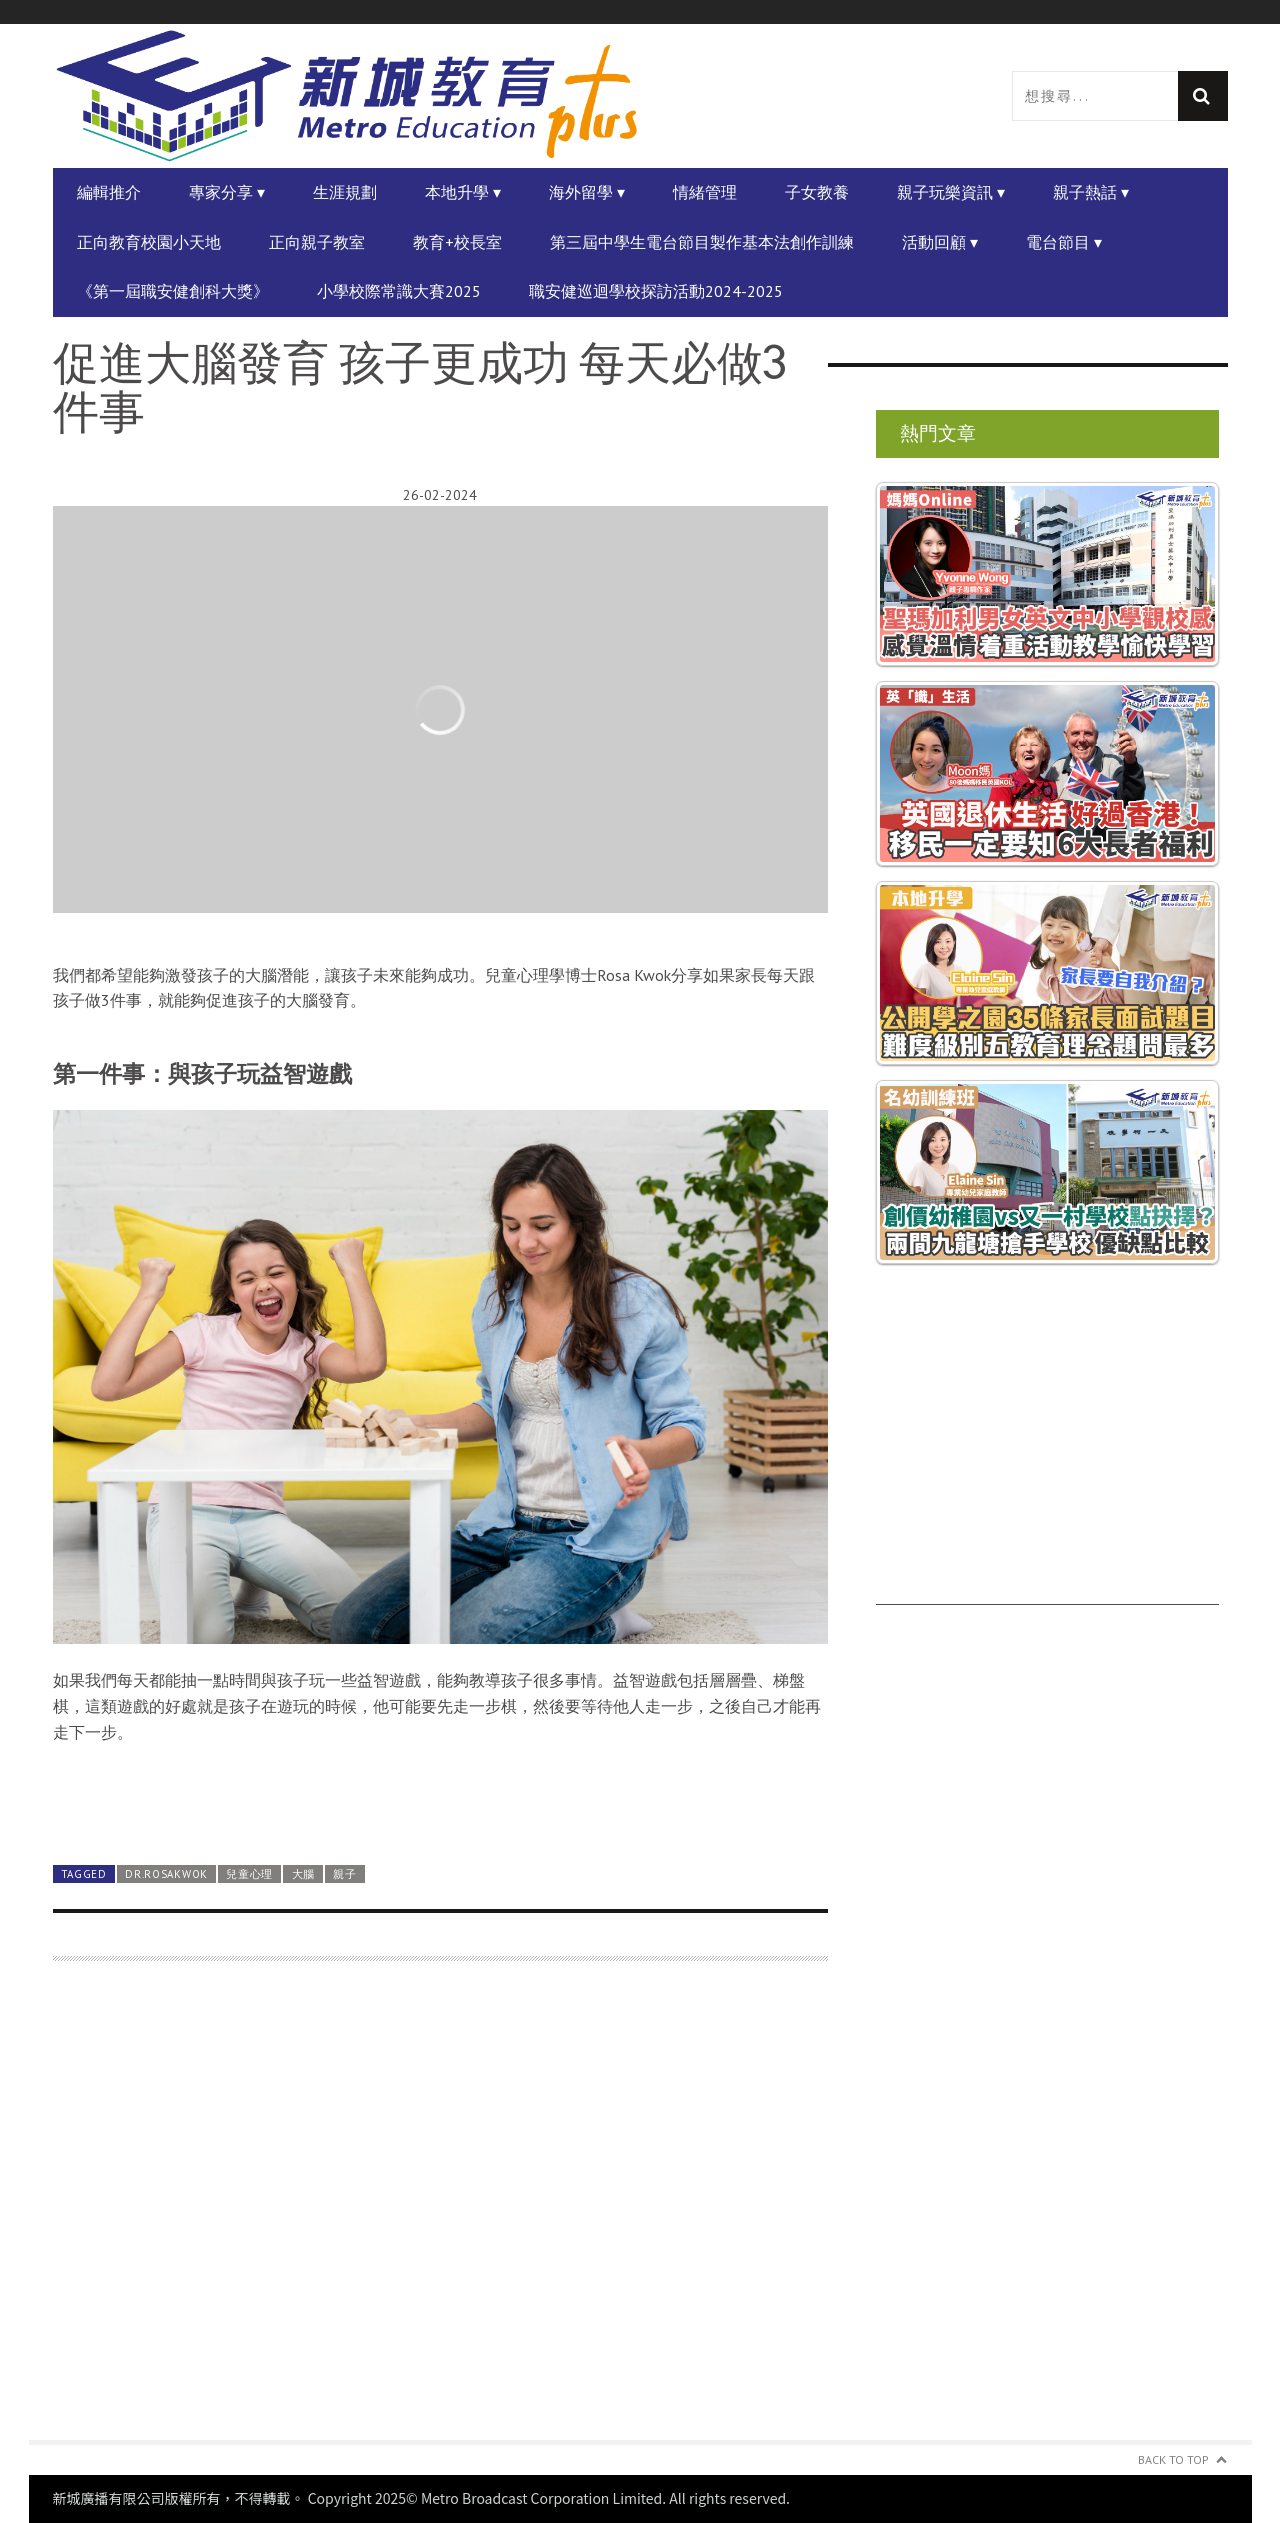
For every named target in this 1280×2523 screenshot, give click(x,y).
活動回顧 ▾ (940, 242)
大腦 (303, 1874)
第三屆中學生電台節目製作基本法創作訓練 (702, 242)
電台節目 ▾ (1064, 242)
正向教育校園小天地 (149, 242)
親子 (344, 1874)
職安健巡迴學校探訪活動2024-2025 (656, 291)
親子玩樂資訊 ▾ (951, 192)
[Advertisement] (440, 2212)
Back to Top (1173, 2459)
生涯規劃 (345, 192)
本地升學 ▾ (463, 192)
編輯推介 (109, 192)
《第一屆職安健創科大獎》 (173, 291)
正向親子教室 (317, 242)
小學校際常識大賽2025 (399, 291)
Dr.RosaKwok (166, 1874)
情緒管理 (705, 192)
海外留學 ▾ (587, 192)
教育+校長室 (457, 242)
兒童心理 (249, 1874)
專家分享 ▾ (227, 192)
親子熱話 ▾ (1091, 192)
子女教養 (817, 192)
